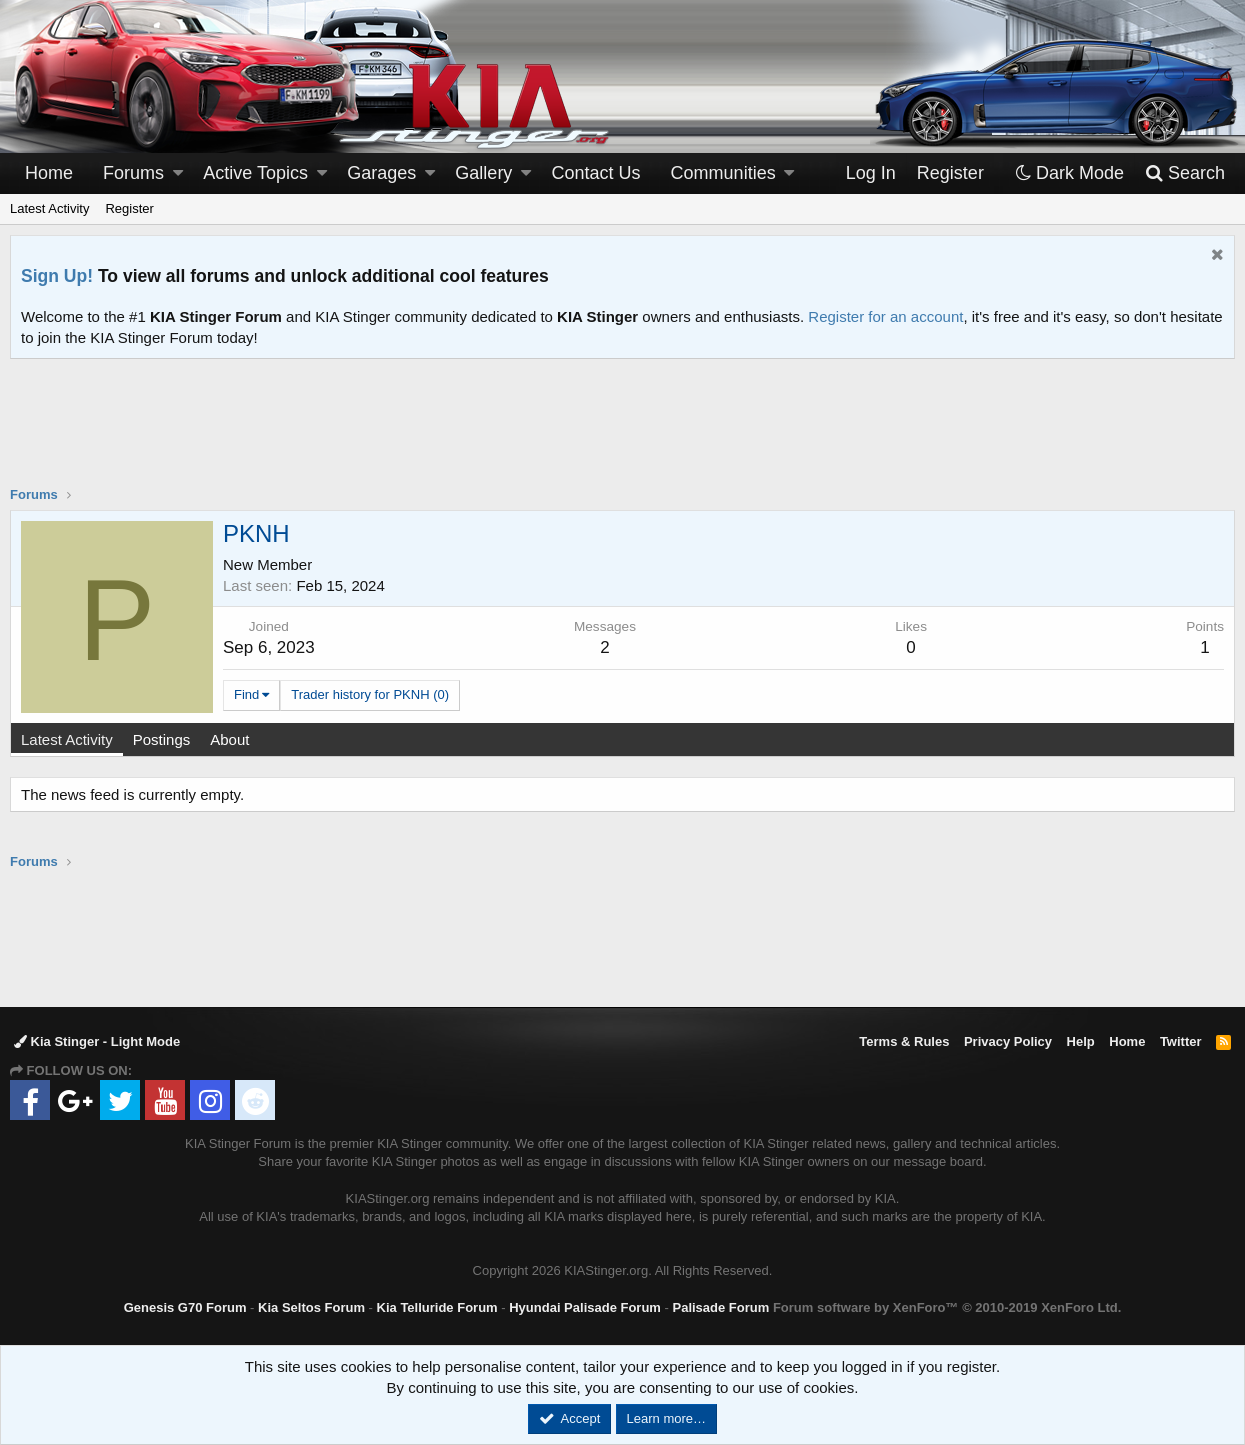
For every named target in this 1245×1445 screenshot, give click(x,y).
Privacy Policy (1008, 1041)
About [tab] (229, 739)
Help (1081, 1041)
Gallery (483, 173)
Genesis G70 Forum (185, 1307)
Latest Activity (49, 208)
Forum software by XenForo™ (947, 1307)
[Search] (1184, 173)
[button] (178, 173)
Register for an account (885, 316)
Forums (133, 173)
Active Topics (255, 173)
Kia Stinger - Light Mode (97, 1041)
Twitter (1181, 1041)
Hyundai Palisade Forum (585, 1307)
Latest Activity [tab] (67, 739)
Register (129, 208)
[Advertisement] (623, 435)
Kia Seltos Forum (311, 1307)
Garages (381, 173)
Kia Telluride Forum (437, 1307)
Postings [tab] (162, 739)
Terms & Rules (904, 1041)
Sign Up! (57, 276)
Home (49, 173)
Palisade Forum (720, 1307)
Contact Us (596, 173)
